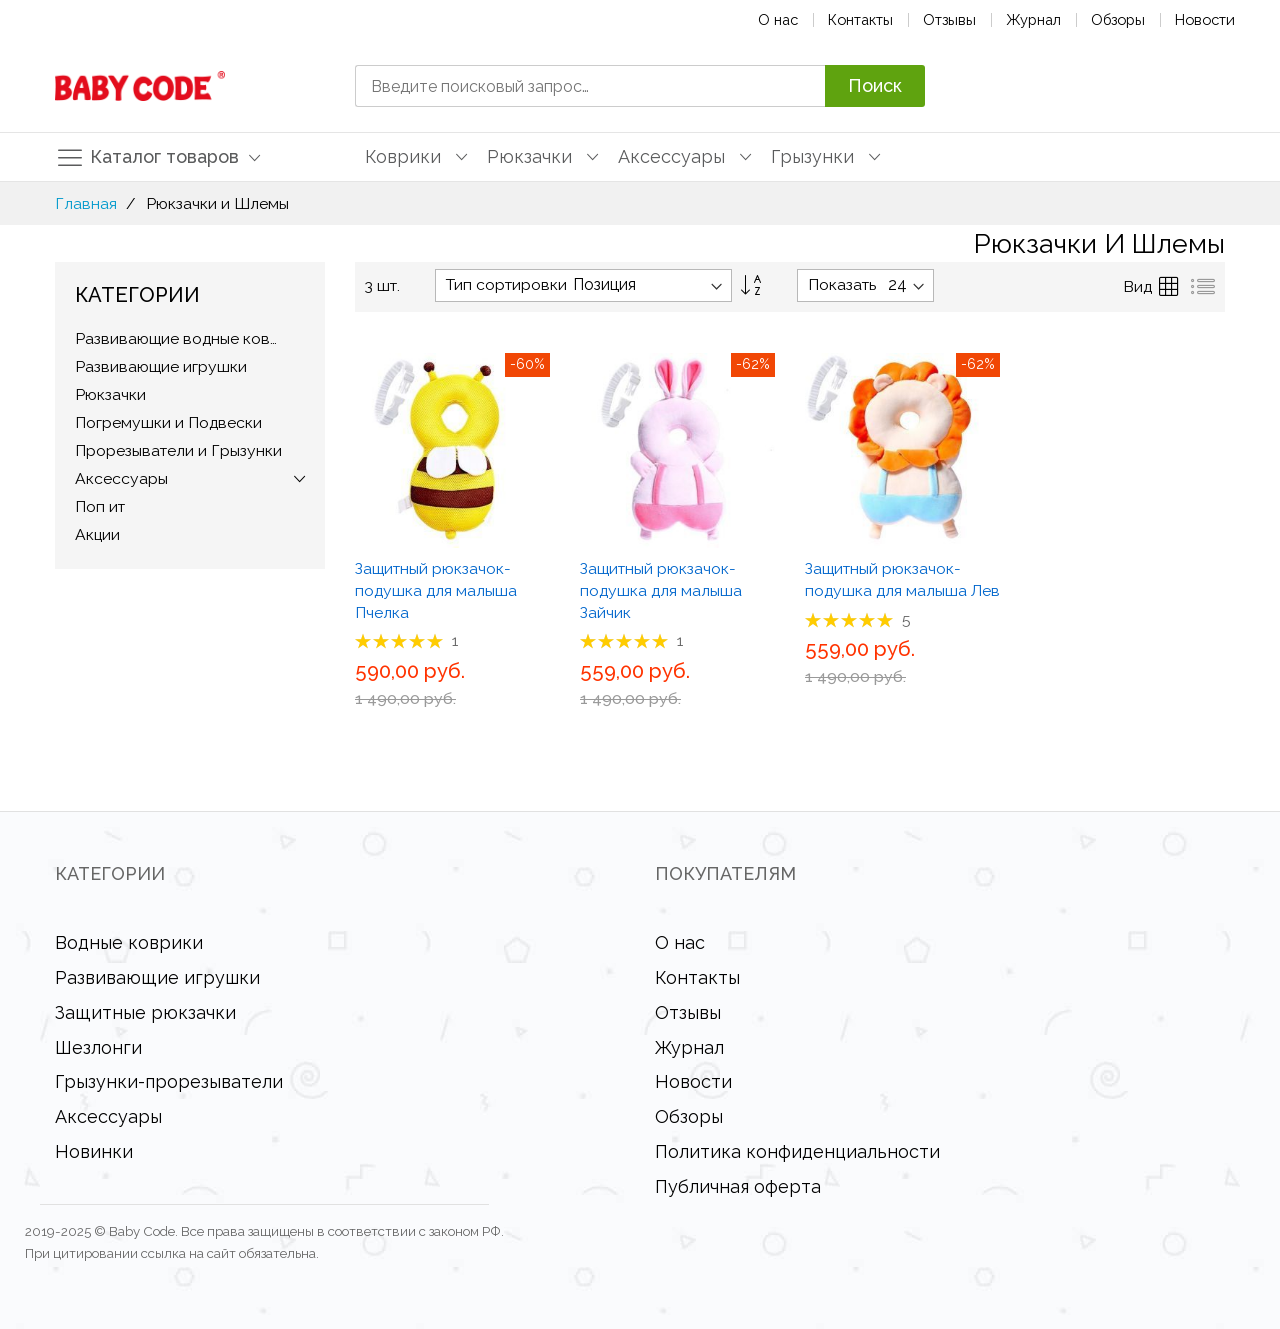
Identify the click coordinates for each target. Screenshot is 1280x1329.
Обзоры (1118, 19)
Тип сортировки (506, 284)
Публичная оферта (738, 1186)
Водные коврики (129, 942)
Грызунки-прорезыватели (169, 1081)
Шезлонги (98, 1047)
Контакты (860, 19)
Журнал (1033, 19)
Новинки (94, 1151)
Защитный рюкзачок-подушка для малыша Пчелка (436, 590)
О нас (778, 19)
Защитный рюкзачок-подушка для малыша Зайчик (661, 590)
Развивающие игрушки (157, 977)
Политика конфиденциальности (797, 1151)
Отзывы (949, 19)
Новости (1205, 19)
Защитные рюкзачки (145, 1012)
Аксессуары (108, 1116)
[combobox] (590, 86)
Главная (86, 203)
